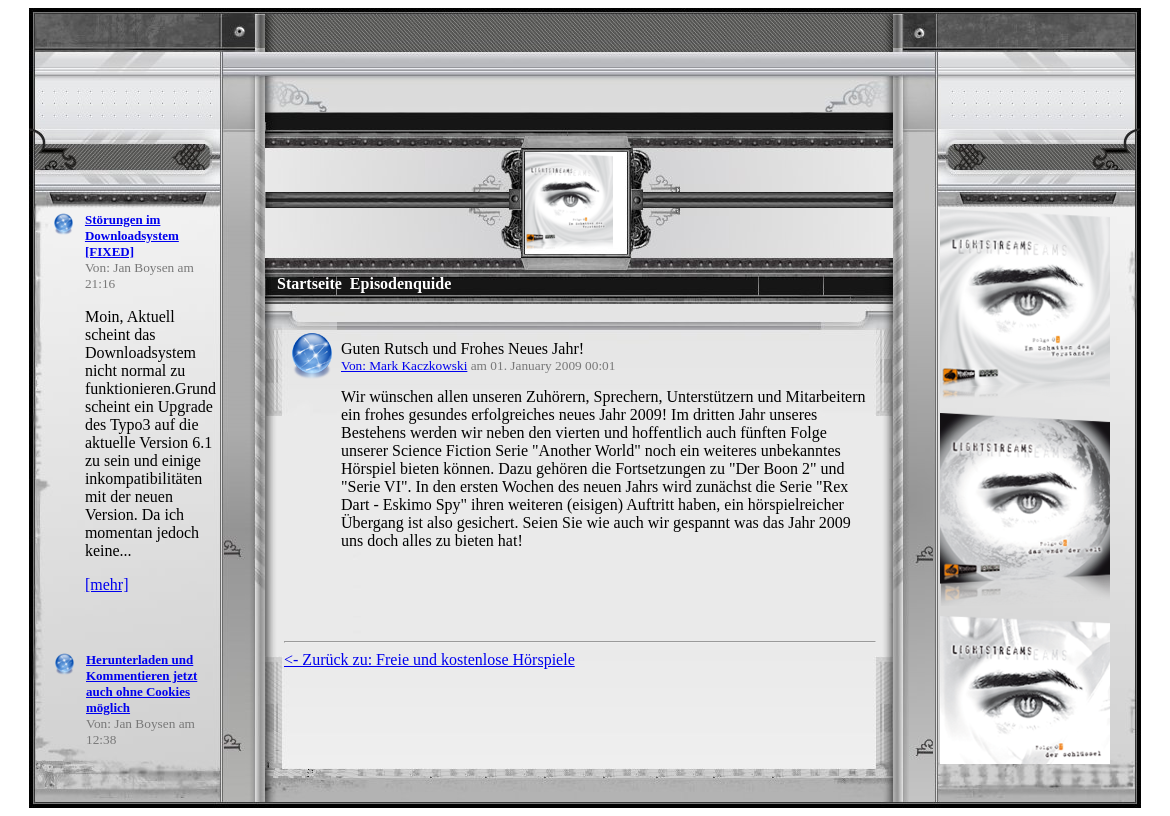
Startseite (309, 283)
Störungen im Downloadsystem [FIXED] (132, 235)
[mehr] (107, 584)
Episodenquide (400, 283)
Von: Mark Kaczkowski (404, 365)
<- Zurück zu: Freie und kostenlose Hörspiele (429, 659)
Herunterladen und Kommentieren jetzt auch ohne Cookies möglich (141, 683)
